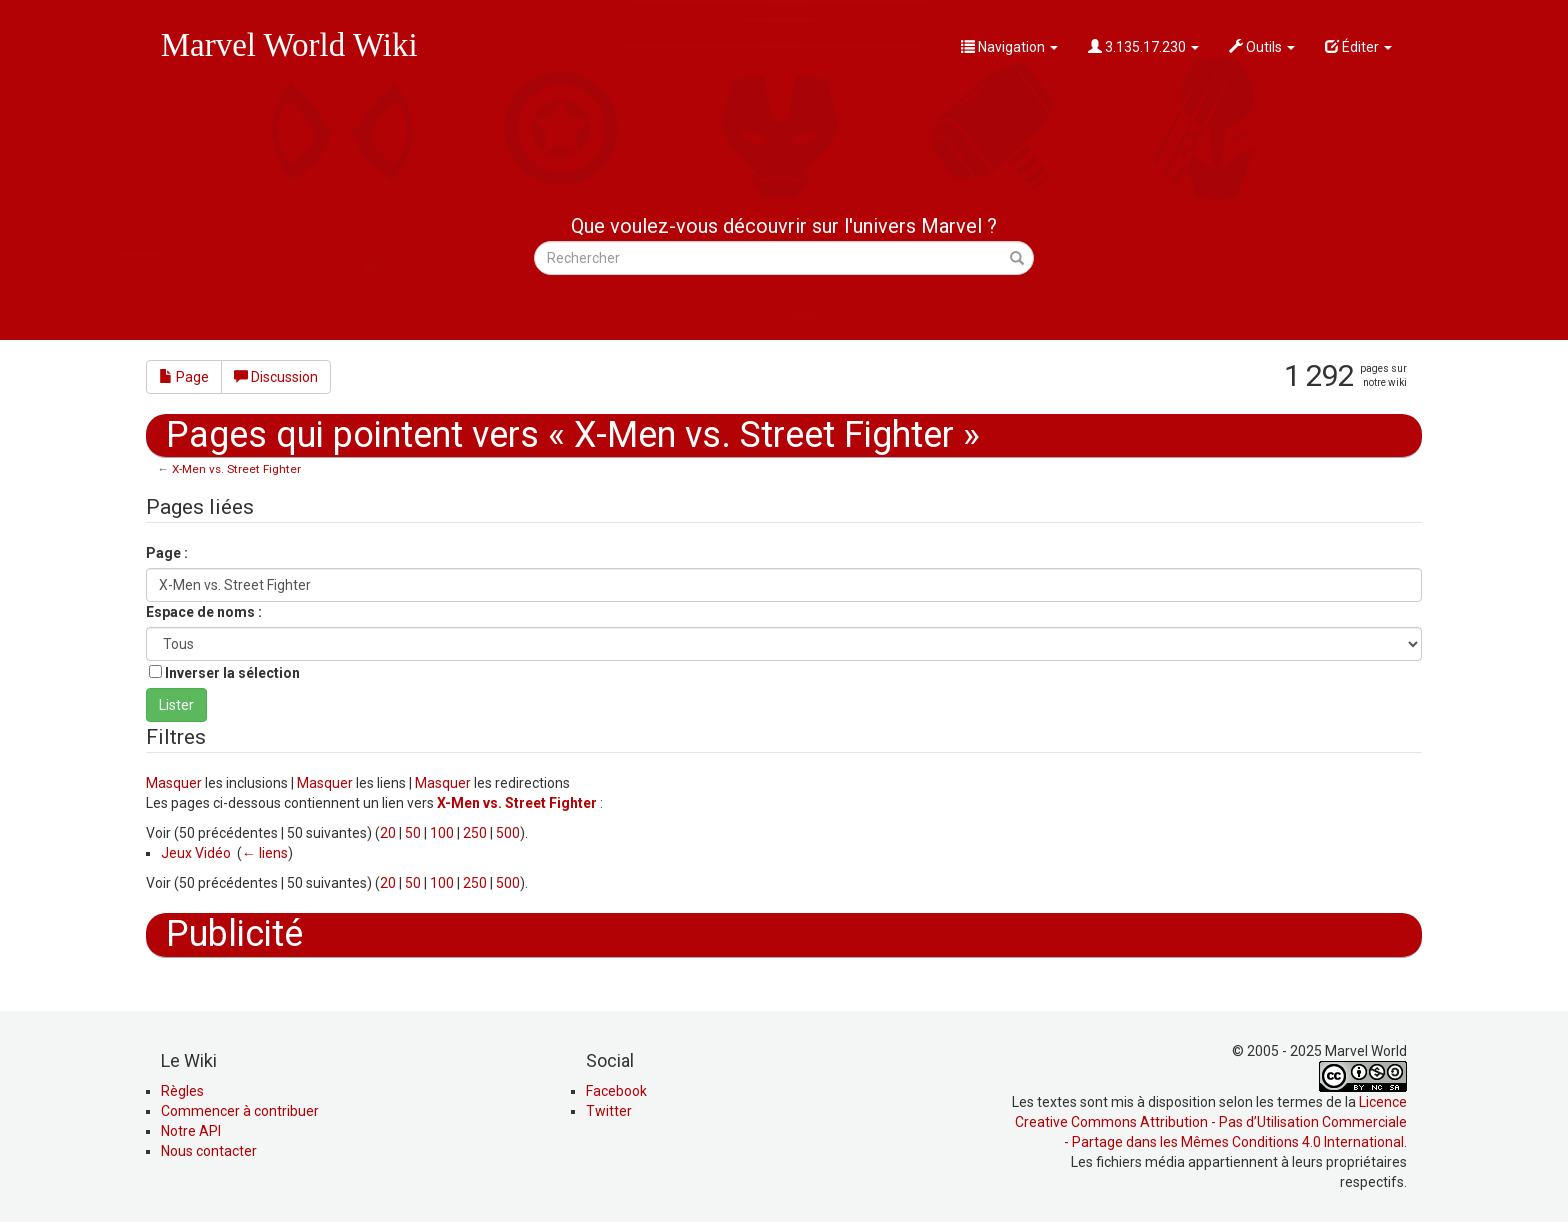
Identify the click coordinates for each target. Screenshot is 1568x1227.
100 (442, 833)
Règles (182, 1091)
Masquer (174, 783)
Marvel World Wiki (289, 45)
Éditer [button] (1358, 47)
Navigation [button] (1009, 47)
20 (388, 833)
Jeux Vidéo (196, 853)
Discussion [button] (276, 377)
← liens (265, 853)
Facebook (616, 1091)
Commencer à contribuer (240, 1111)
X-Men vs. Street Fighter (236, 469)
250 (475, 833)
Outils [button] (1262, 47)
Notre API (191, 1131)
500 (508, 833)
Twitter (609, 1111)
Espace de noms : (204, 612)
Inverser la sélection (232, 673)
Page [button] (184, 377)
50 (413, 833)
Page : (167, 553)
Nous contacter (209, 1151)
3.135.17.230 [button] (1143, 47)
